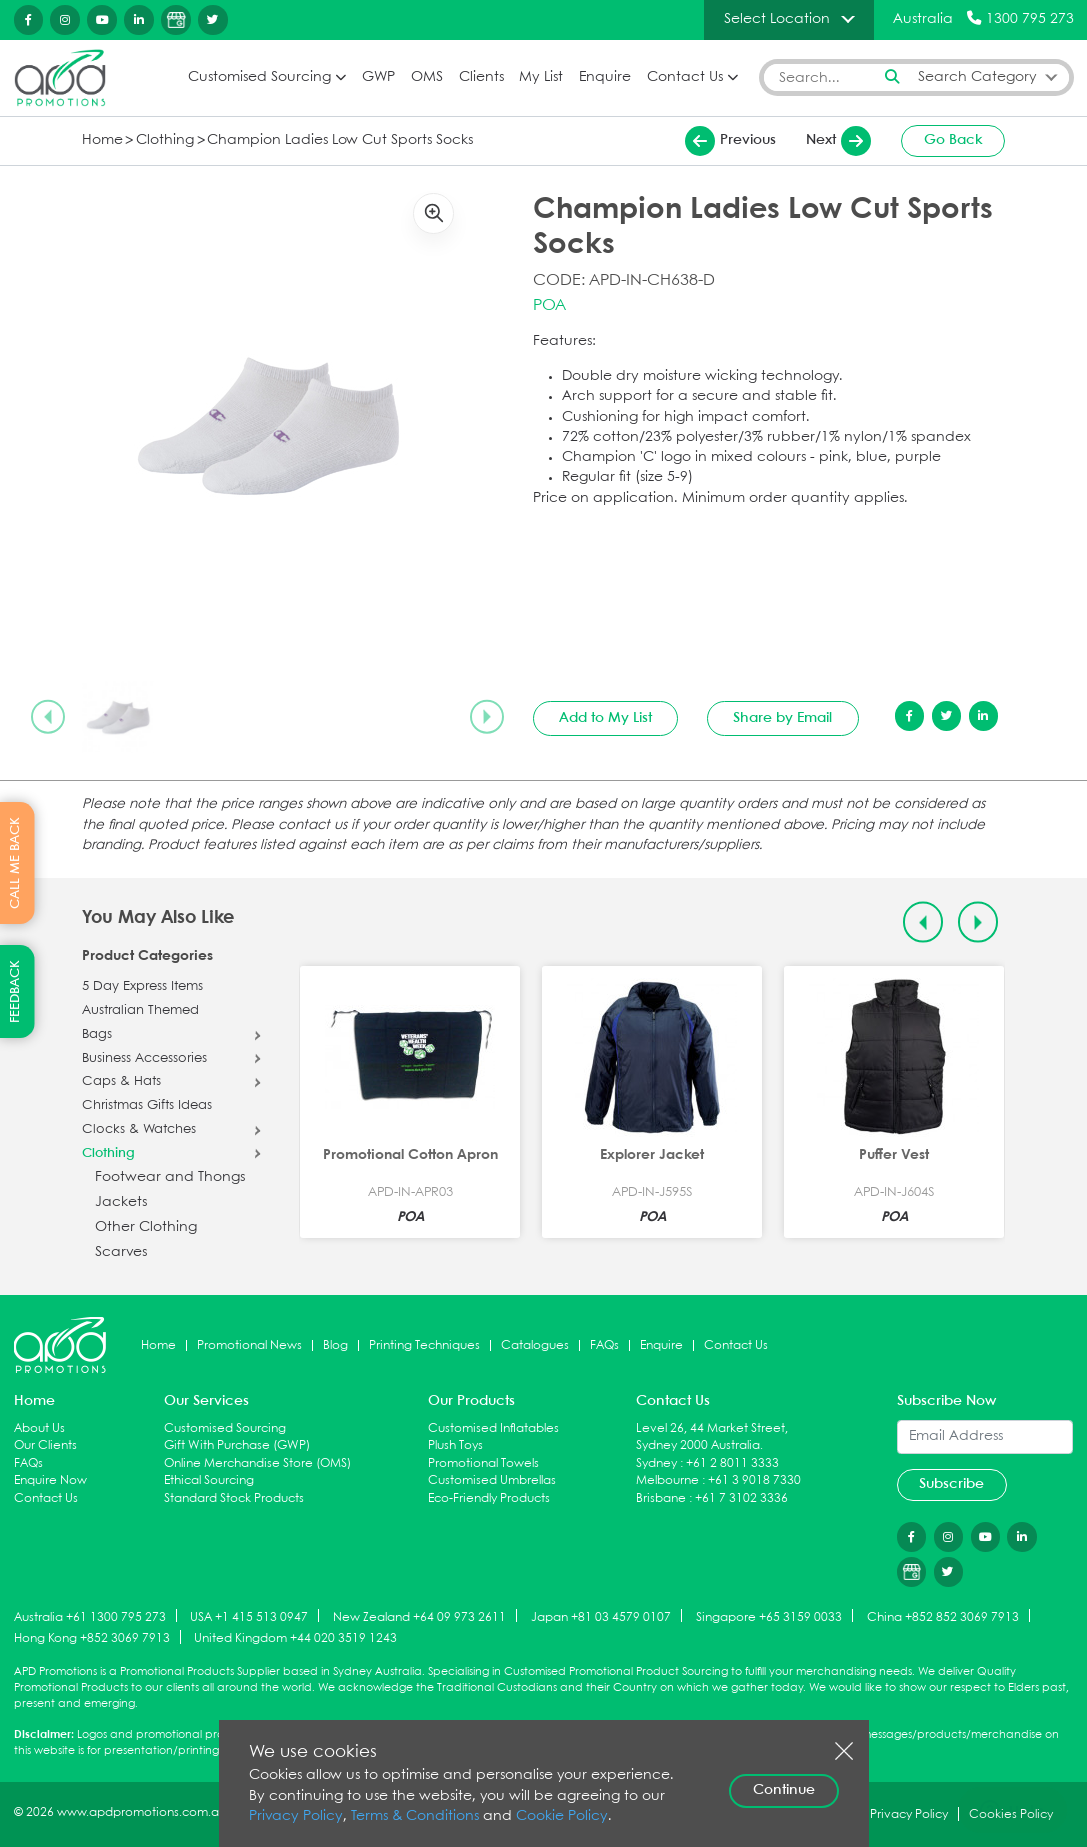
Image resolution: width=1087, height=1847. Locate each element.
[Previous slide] (48, 717)
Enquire (605, 77)
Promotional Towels (483, 1463)
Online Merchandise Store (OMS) (257, 1463)
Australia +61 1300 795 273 (90, 1616)
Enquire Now (50, 1480)
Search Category (977, 77)
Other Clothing (146, 1227)
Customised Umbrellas (492, 1480)
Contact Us (685, 77)
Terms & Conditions (415, 1816)
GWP (378, 77)
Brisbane (661, 1498)
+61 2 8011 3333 (732, 1463)
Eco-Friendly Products (489, 1498)
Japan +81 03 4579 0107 (601, 1616)
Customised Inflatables (493, 1428)
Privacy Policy (296, 1816)
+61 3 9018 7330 (754, 1480)
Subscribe (951, 1484)
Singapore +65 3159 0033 (769, 1616)
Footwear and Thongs (170, 1177)
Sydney (656, 1463)
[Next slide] (487, 717)
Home (102, 140)
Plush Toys (455, 1445)
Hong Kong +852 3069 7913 (92, 1638)
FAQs (604, 1345)
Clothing (165, 140)
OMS (427, 77)
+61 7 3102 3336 (741, 1498)
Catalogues (535, 1345)
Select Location (777, 19)
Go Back (953, 140)
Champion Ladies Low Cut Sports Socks (340, 140)
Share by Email (782, 718)
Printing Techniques (424, 1345)
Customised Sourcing (259, 77)
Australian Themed (140, 1011)
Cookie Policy (562, 1816)
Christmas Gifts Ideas (147, 1106)
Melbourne (667, 1480)
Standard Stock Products (234, 1498)
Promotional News (249, 1345)
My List (541, 77)
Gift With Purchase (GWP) (237, 1445)
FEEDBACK (15, 991)
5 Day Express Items (142, 987)
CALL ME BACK (15, 863)
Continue (784, 1790)
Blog (335, 1345)
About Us (39, 1428)
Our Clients (45, 1445)
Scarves (121, 1252)
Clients (481, 77)
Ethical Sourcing (209, 1480)
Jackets (121, 1202)
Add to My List (605, 718)
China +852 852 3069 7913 (943, 1616)
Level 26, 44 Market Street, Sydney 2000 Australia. (712, 1437)
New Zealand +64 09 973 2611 (419, 1616)
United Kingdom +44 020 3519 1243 (295, 1638)
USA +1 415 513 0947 (249, 1616)
